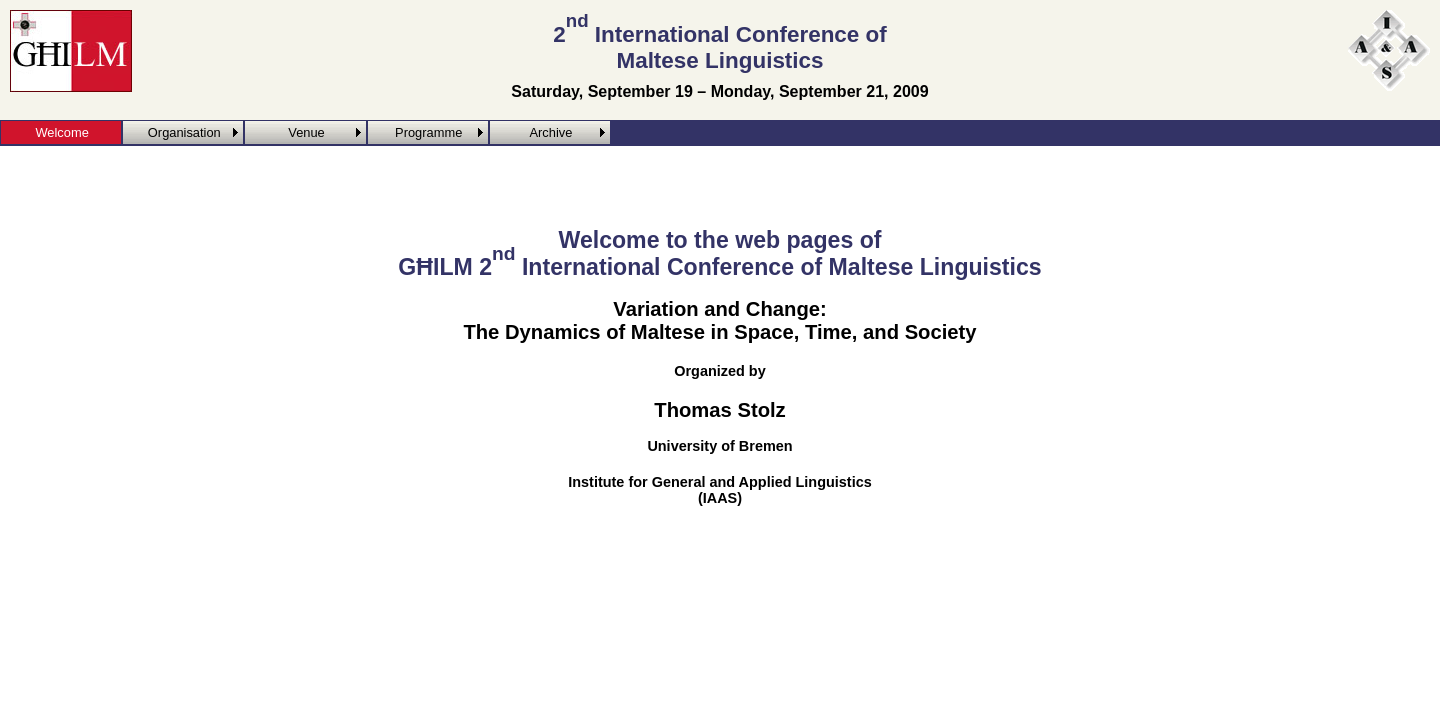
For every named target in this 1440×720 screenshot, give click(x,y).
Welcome (61, 132)
